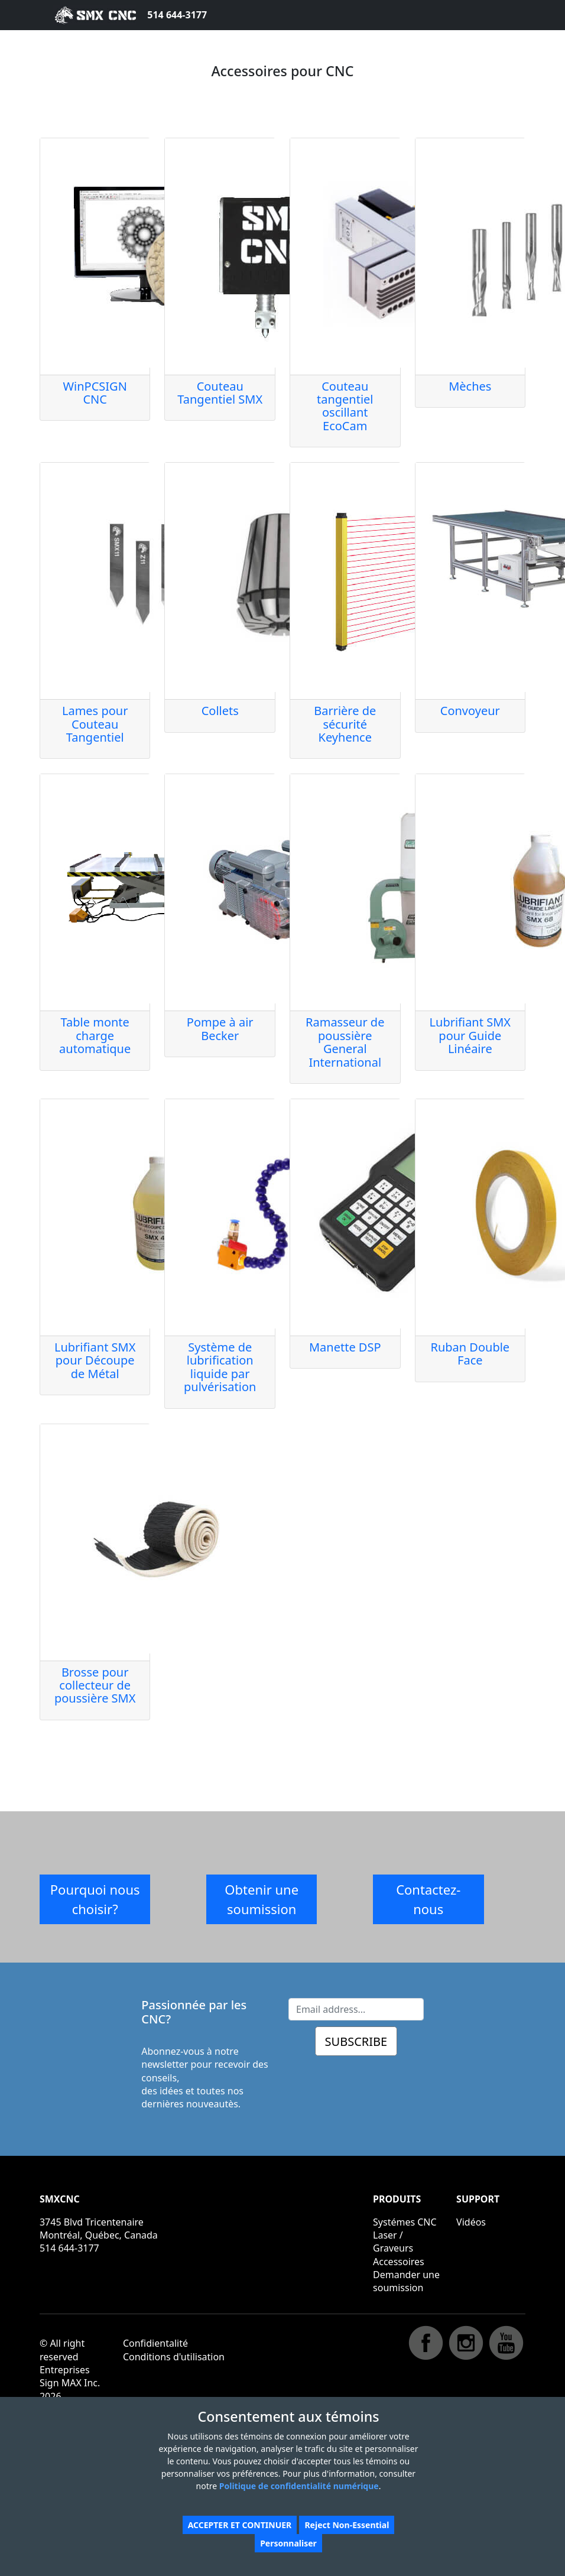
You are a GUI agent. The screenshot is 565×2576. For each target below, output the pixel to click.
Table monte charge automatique (95, 1035)
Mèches (470, 386)
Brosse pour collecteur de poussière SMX (95, 1685)
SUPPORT (477, 2198)
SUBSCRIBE (356, 2041)
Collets (220, 711)
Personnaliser (288, 2543)
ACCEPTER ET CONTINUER (240, 2524)
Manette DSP (345, 1347)
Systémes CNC (405, 2222)
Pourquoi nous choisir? (95, 1899)
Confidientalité (155, 2343)
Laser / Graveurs (393, 2242)
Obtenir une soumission (261, 1899)
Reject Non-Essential (346, 2524)
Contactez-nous (428, 1899)
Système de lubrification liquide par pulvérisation (220, 1367)
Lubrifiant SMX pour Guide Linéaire (470, 1035)
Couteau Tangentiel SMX (219, 392)
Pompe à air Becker (220, 1028)
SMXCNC (60, 2198)
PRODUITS (397, 2198)
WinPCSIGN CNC (94, 392)
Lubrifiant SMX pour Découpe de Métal (94, 1360)
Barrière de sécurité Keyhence (345, 724)
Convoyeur (470, 711)
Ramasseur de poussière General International (345, 1042)
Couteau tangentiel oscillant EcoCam (345, 406)
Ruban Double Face (469, 1353)
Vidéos (471, 2222)
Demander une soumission (406, 2281)
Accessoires (398, 2261)
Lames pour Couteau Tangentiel (95, 724)
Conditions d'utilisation (174, 2356)
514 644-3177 (177, 14)
